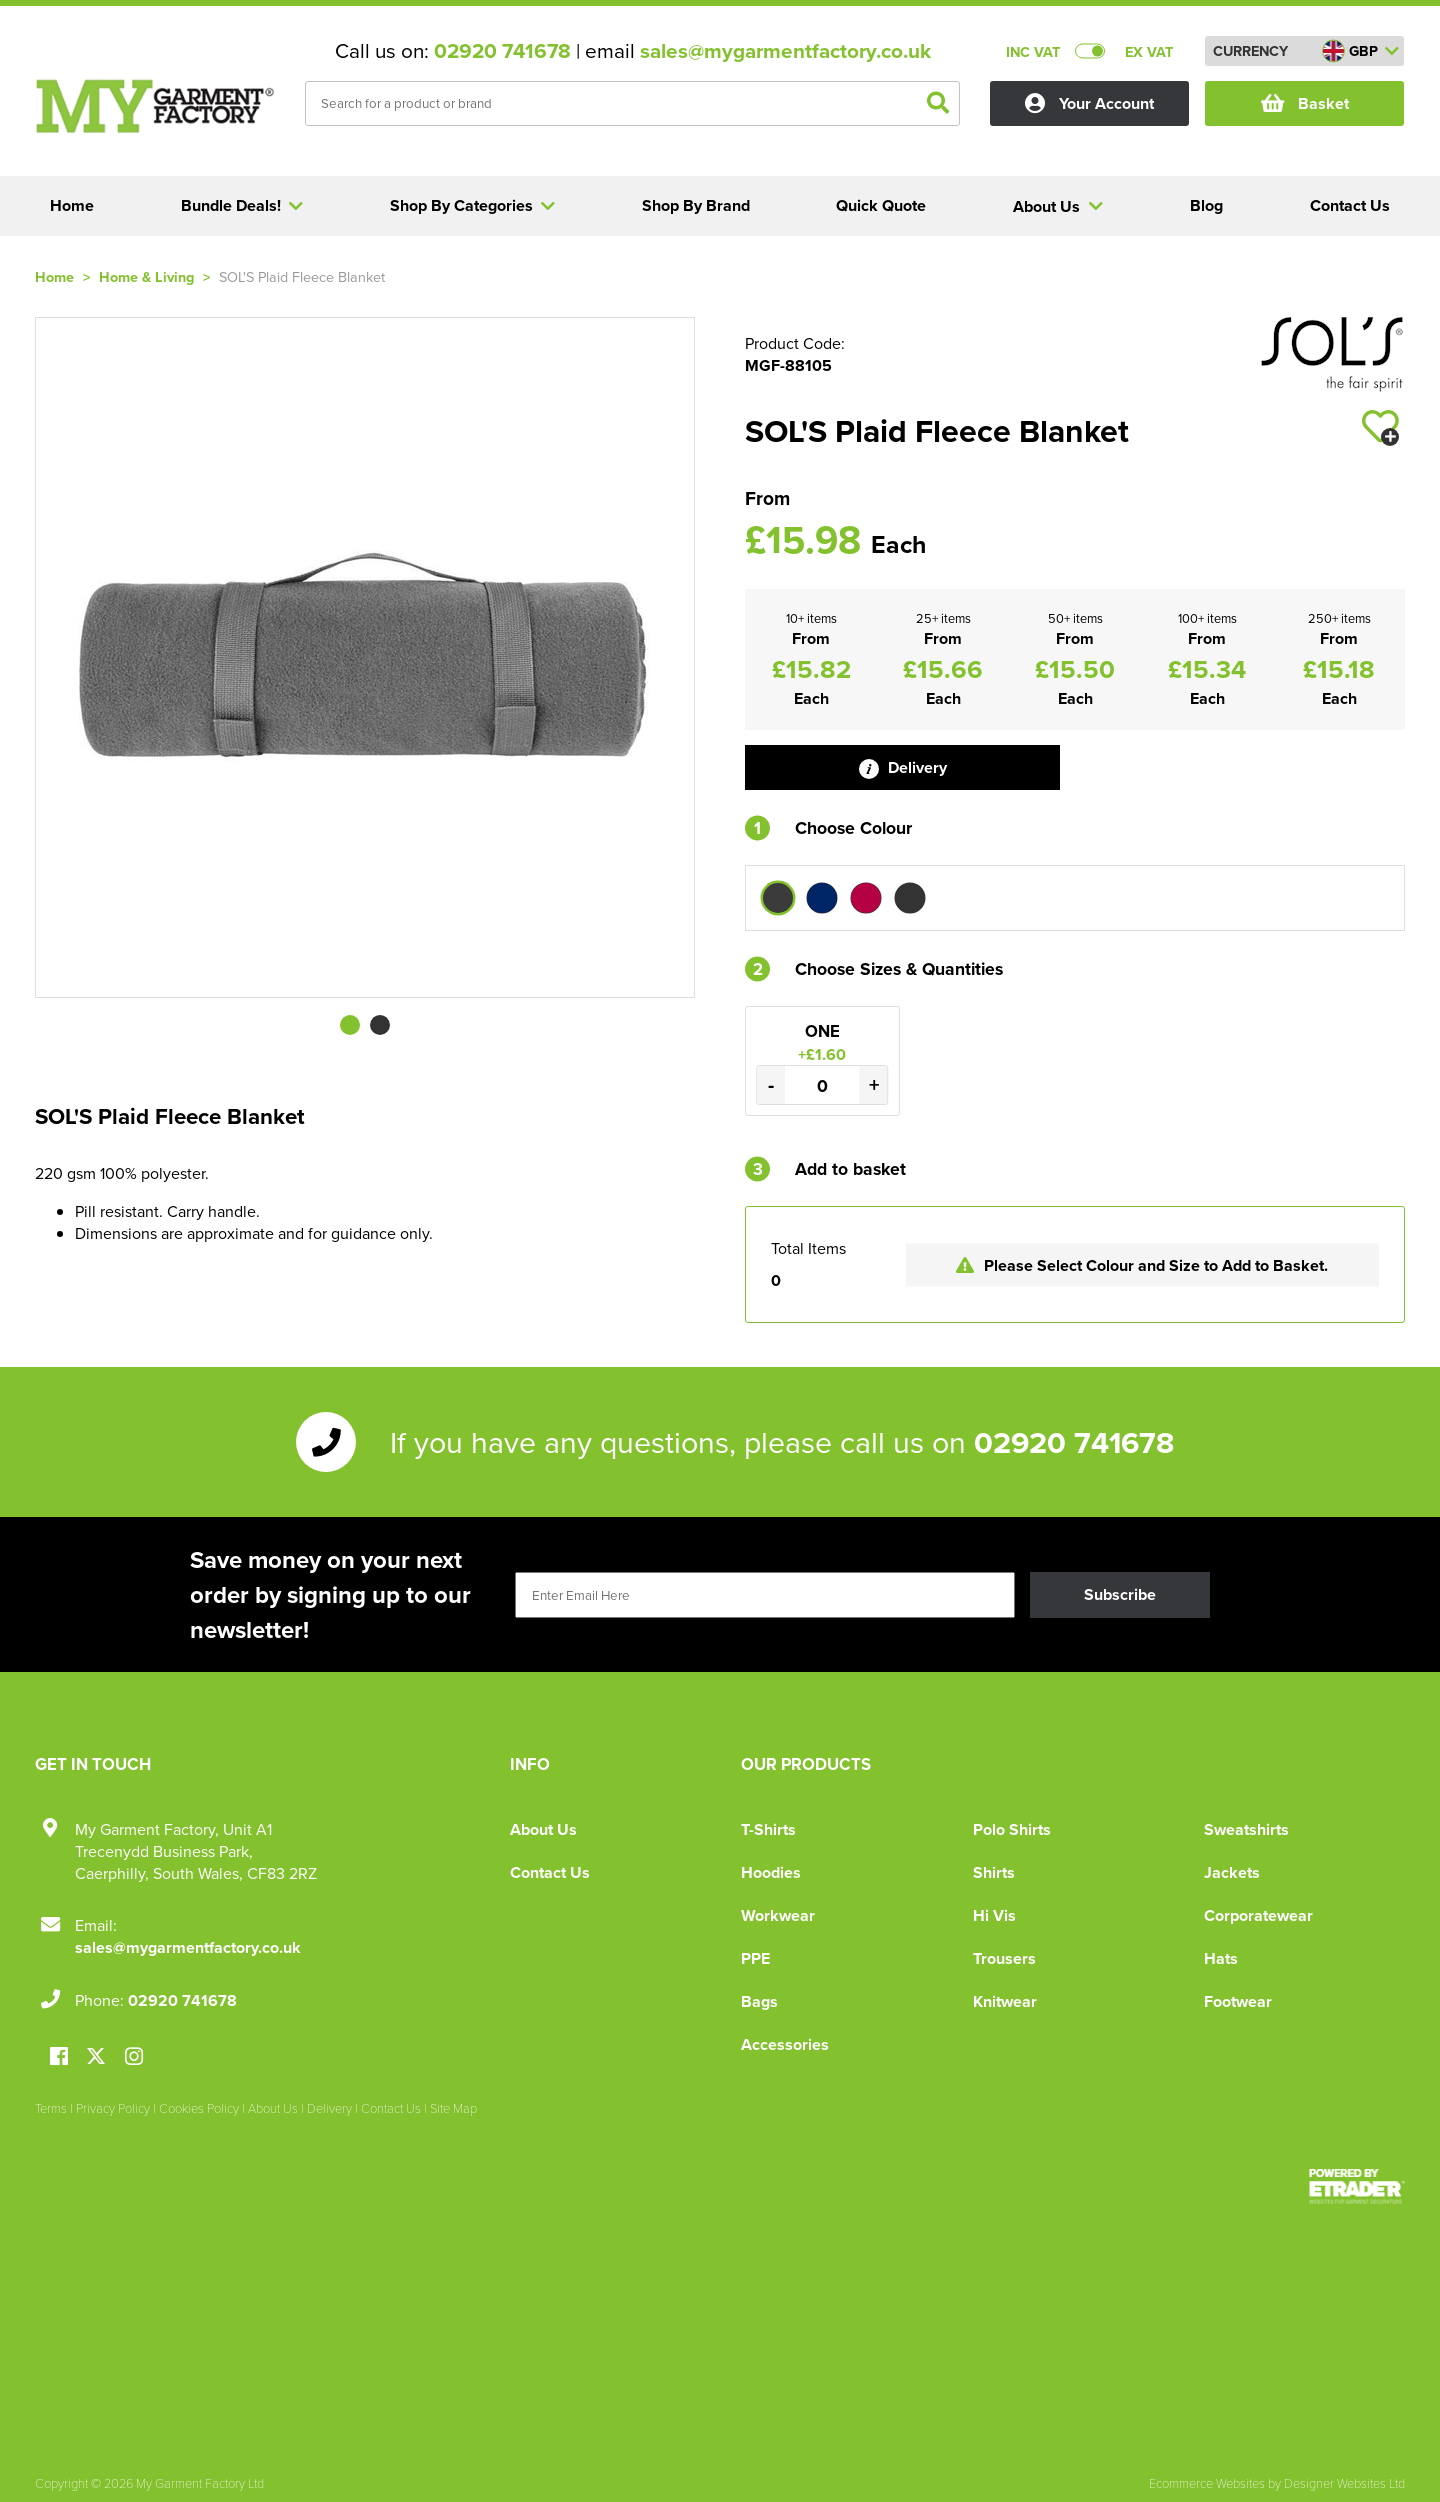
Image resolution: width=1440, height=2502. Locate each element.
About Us (543, 1829)
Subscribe (1120, 1594)
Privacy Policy (113, 2108)
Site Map (453, 2108)
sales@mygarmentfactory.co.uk (785, 51)
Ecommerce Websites (1207, 2483)
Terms (51, 2108)
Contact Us (550, 1872)
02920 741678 (502, 51)
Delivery (903, 767)
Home (54, 276)
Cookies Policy (199, 2108)
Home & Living (146, 276)
